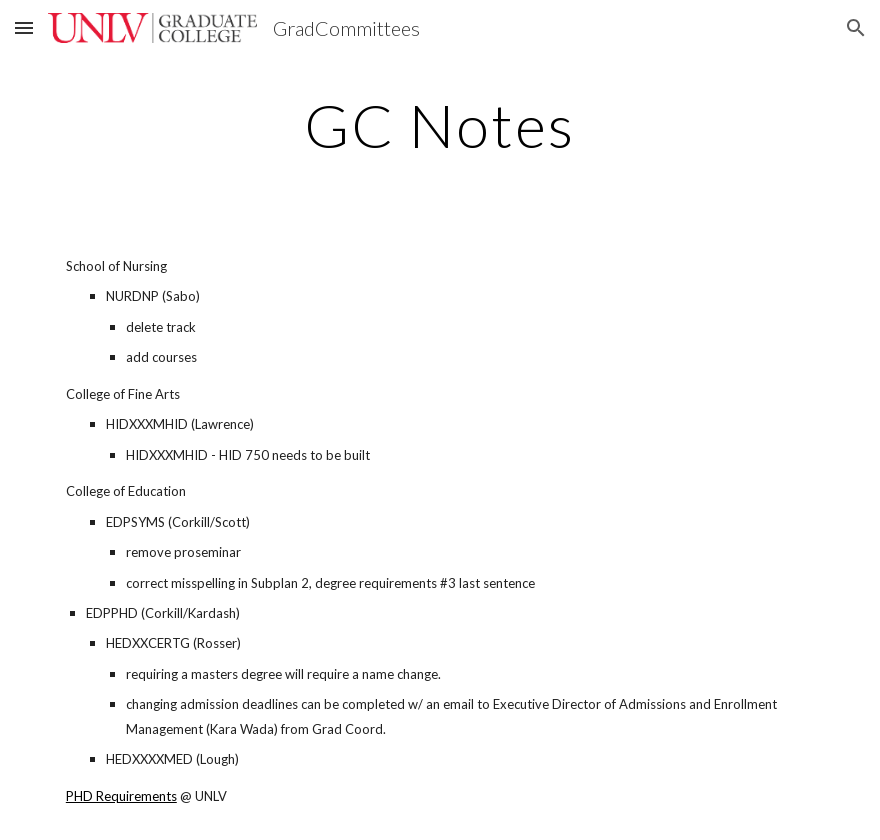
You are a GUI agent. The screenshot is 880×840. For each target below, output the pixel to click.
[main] (439, 125)
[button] (24, 27)
